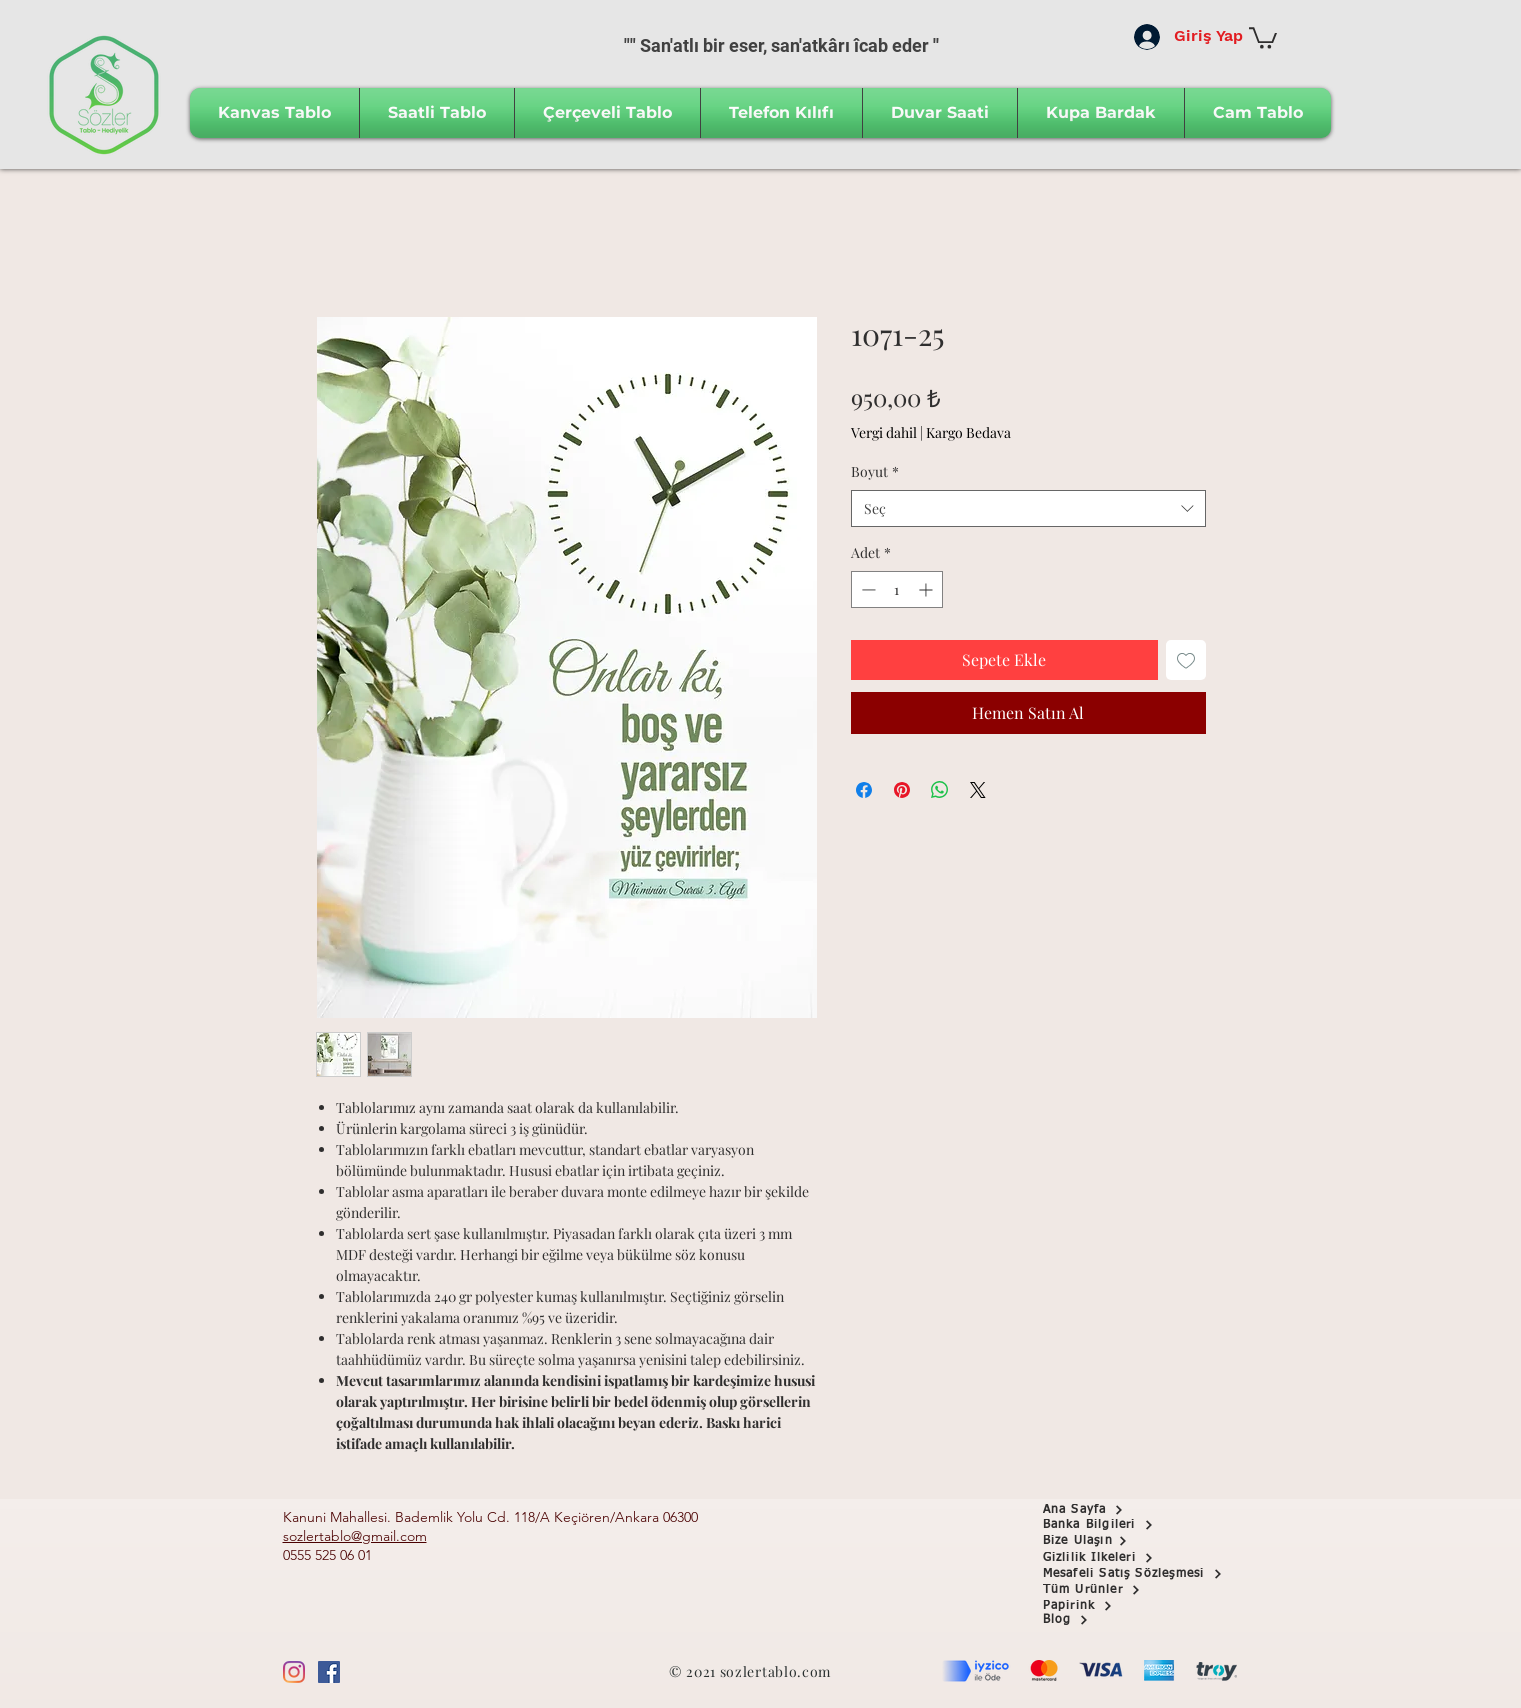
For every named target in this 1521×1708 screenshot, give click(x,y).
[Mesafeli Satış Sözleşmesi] (1146, 1574)
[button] (1263, 37)
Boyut (875, 471)
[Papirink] (1114, 1606)
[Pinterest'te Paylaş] (902, 790)
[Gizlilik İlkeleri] (1114, 1558)
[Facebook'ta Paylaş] (864, 790)
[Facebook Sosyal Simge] (329, 1672)
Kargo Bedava (968, 432)
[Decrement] (866, 589)
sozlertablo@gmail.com (355, 1536)
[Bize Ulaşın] (1114, 1541)
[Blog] (1114, 1620)
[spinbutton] (897, 589)
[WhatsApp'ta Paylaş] (940, 790)
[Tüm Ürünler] (1114, 1590)
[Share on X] (978, 790)
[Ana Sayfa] (1114, 1510)
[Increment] (927, 589)
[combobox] (1028, 509)
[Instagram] (294, 1672)
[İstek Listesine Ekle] (1186, 660)
